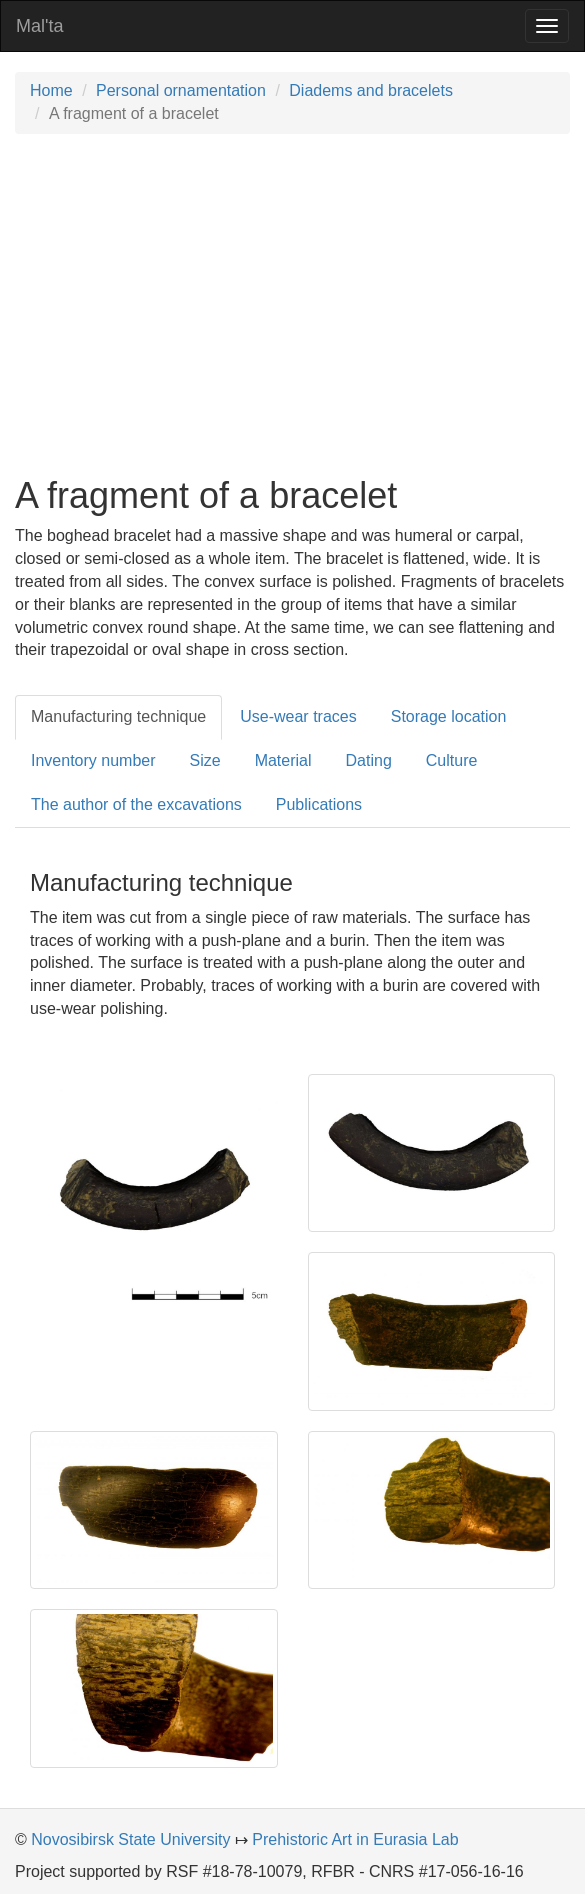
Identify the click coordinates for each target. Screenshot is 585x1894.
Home (51, 90)
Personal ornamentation (181, 90)
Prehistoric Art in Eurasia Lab (355, 1839)
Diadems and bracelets (371, 90)
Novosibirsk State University (130, 1839)
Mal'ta (39, 26)
